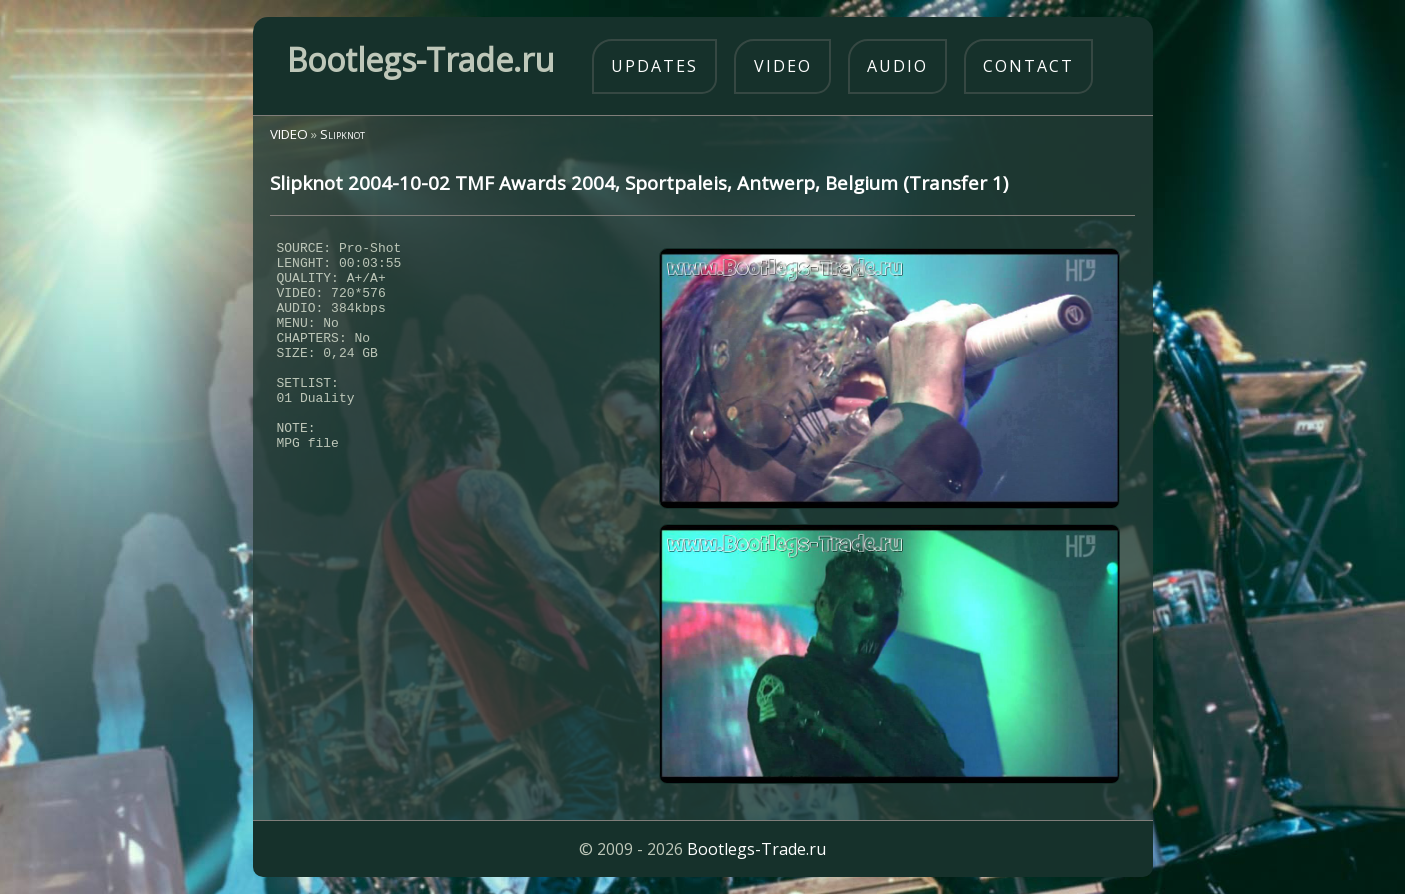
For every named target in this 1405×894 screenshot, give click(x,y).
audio (897, 66)
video (783, 66)
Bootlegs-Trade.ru (756, 849)
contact (1028, 66)
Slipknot (342, 134)
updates (654, 66)
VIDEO (289, 134)
